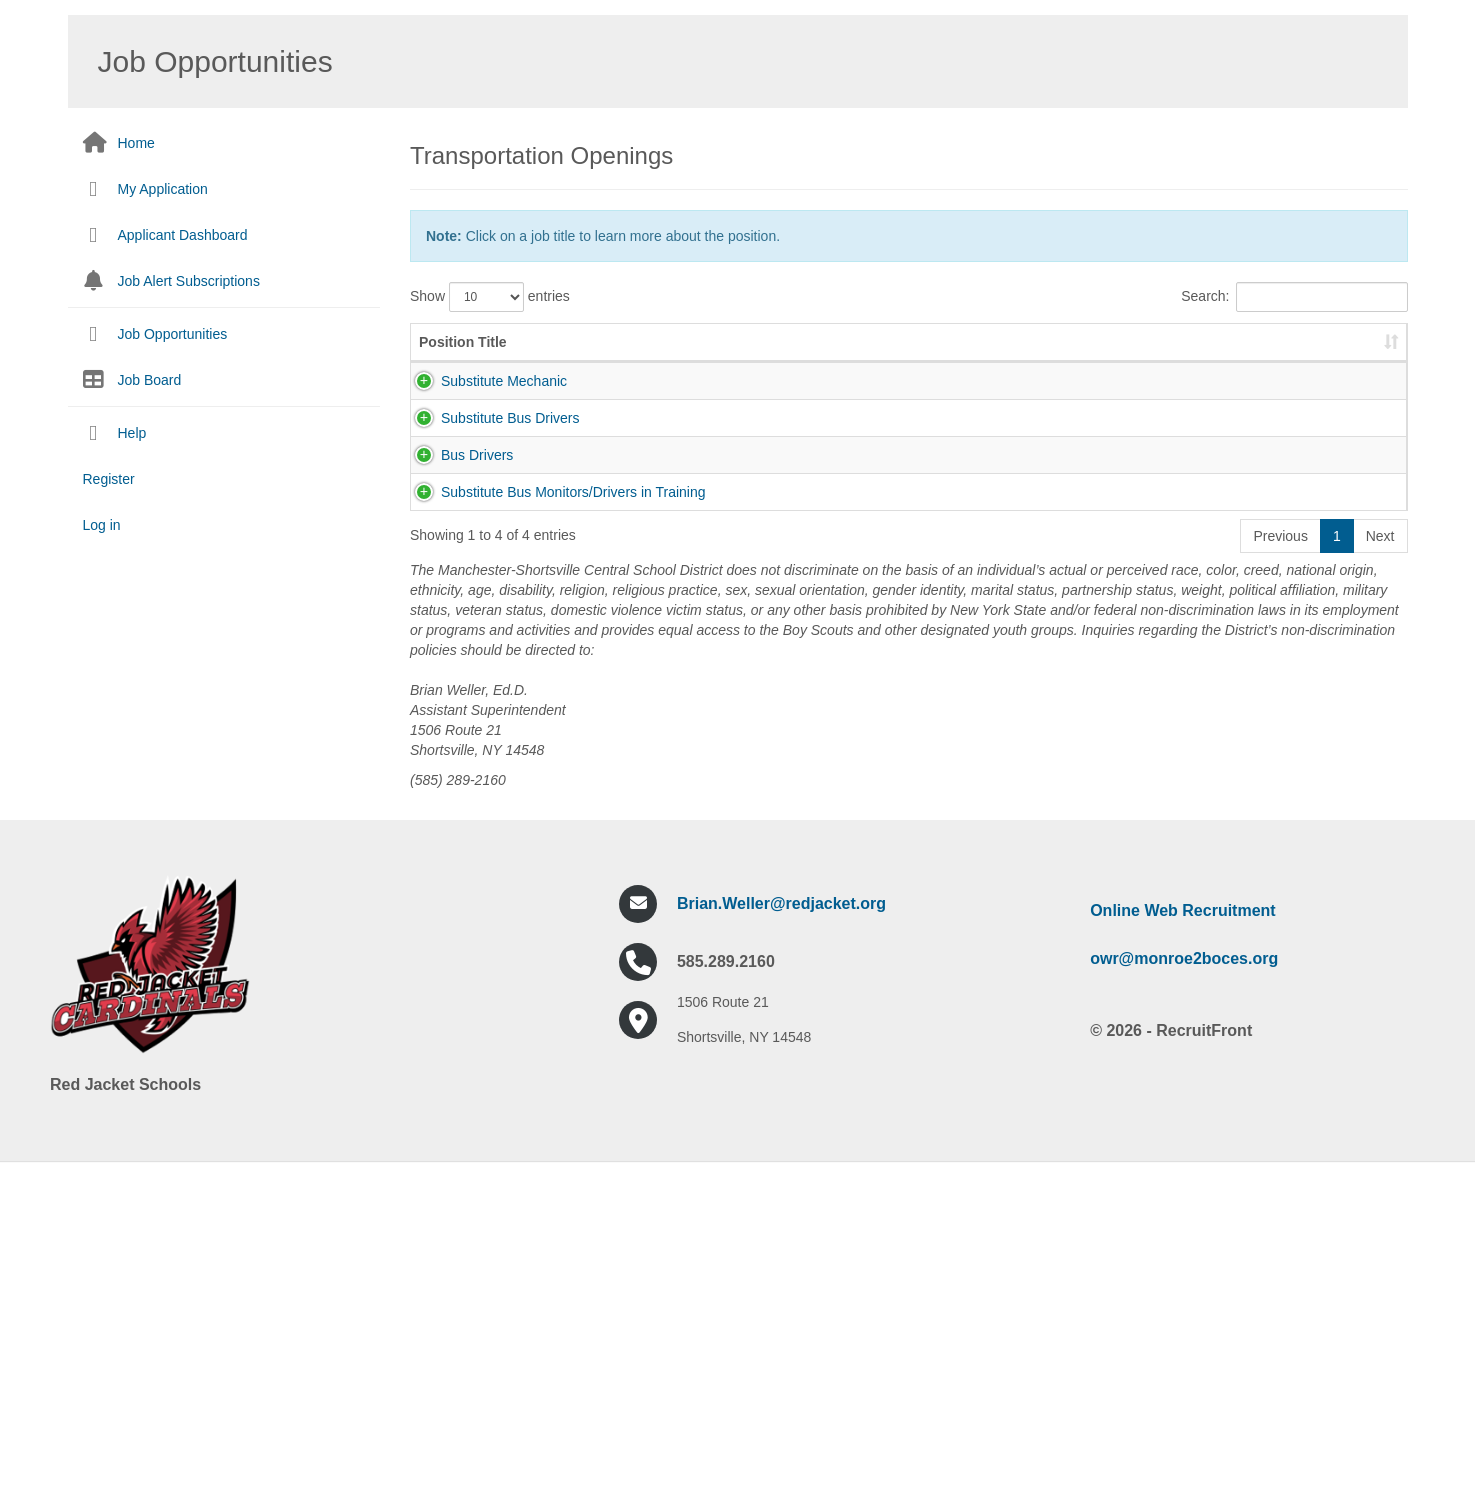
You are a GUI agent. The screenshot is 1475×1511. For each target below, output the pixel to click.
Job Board (150, 380)
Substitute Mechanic (482, 401)
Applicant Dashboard (183, 235)
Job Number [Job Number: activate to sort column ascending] (700, 362)
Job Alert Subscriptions (189, 281)
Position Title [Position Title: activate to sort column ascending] (463, 362)
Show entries (490, 297)
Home (136, 143)
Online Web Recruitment (1183, 1250)
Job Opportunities (173, 334)
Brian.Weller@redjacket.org (781, 1243)
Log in (102, 525)
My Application (163, 189)
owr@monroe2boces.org (1184, 1298)
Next (1380, 876)
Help (132, 433)
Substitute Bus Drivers (488, 518)
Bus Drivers (455, 635)
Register (109, 479)
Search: (1294, 297)
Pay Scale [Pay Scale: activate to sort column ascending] (1332, 352)
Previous (1280, 876)
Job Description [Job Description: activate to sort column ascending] (905, 362)
